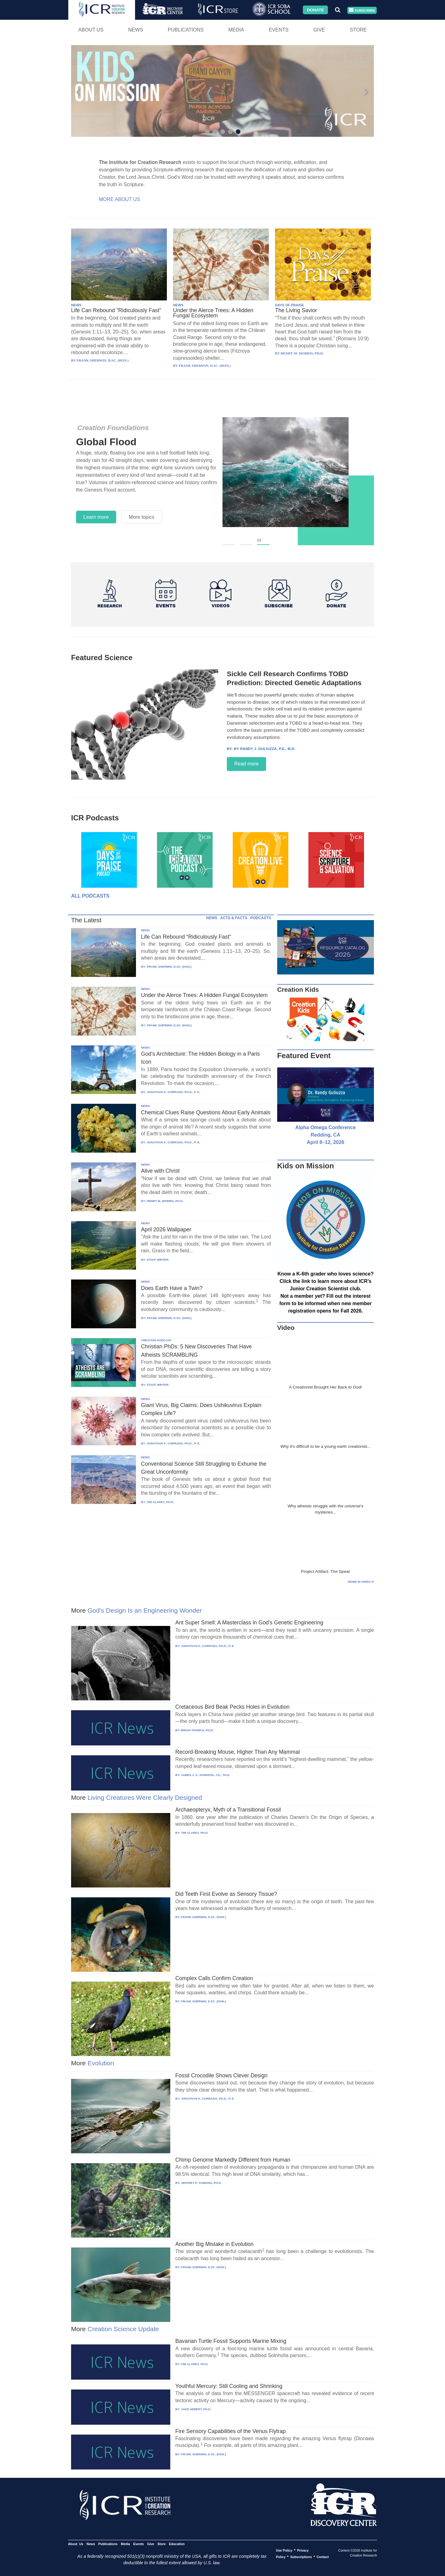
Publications (186, 29)
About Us (91, 29)
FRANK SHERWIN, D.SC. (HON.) (169, 966)
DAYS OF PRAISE (289, 305)
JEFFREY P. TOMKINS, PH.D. (201, 2182)
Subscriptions (301, 2556)
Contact (323, 2556)
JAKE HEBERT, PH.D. (196, 2409)
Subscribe (362, 10)
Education (177, 2543)
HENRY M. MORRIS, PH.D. (165, 1201)
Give (319, 29)
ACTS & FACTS (233, 918)
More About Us (119, 199)
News (135, 29)
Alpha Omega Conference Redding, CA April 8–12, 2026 (325, 1135)
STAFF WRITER (158, 1259)
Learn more (96, 517)
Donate (315, 9)
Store (358, 29)
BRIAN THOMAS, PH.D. (197, 1730)
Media (236, 29)
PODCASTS (260, 918)
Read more (246, 763)
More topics (142, 517)
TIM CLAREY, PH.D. (160, 1502)
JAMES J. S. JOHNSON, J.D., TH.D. (205, 1775)
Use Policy (284, 2550)
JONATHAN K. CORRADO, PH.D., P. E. (173, 1092)
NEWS (76, 305)
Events (279, 29)
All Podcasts (90, 895)
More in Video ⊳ (361, 1581)
